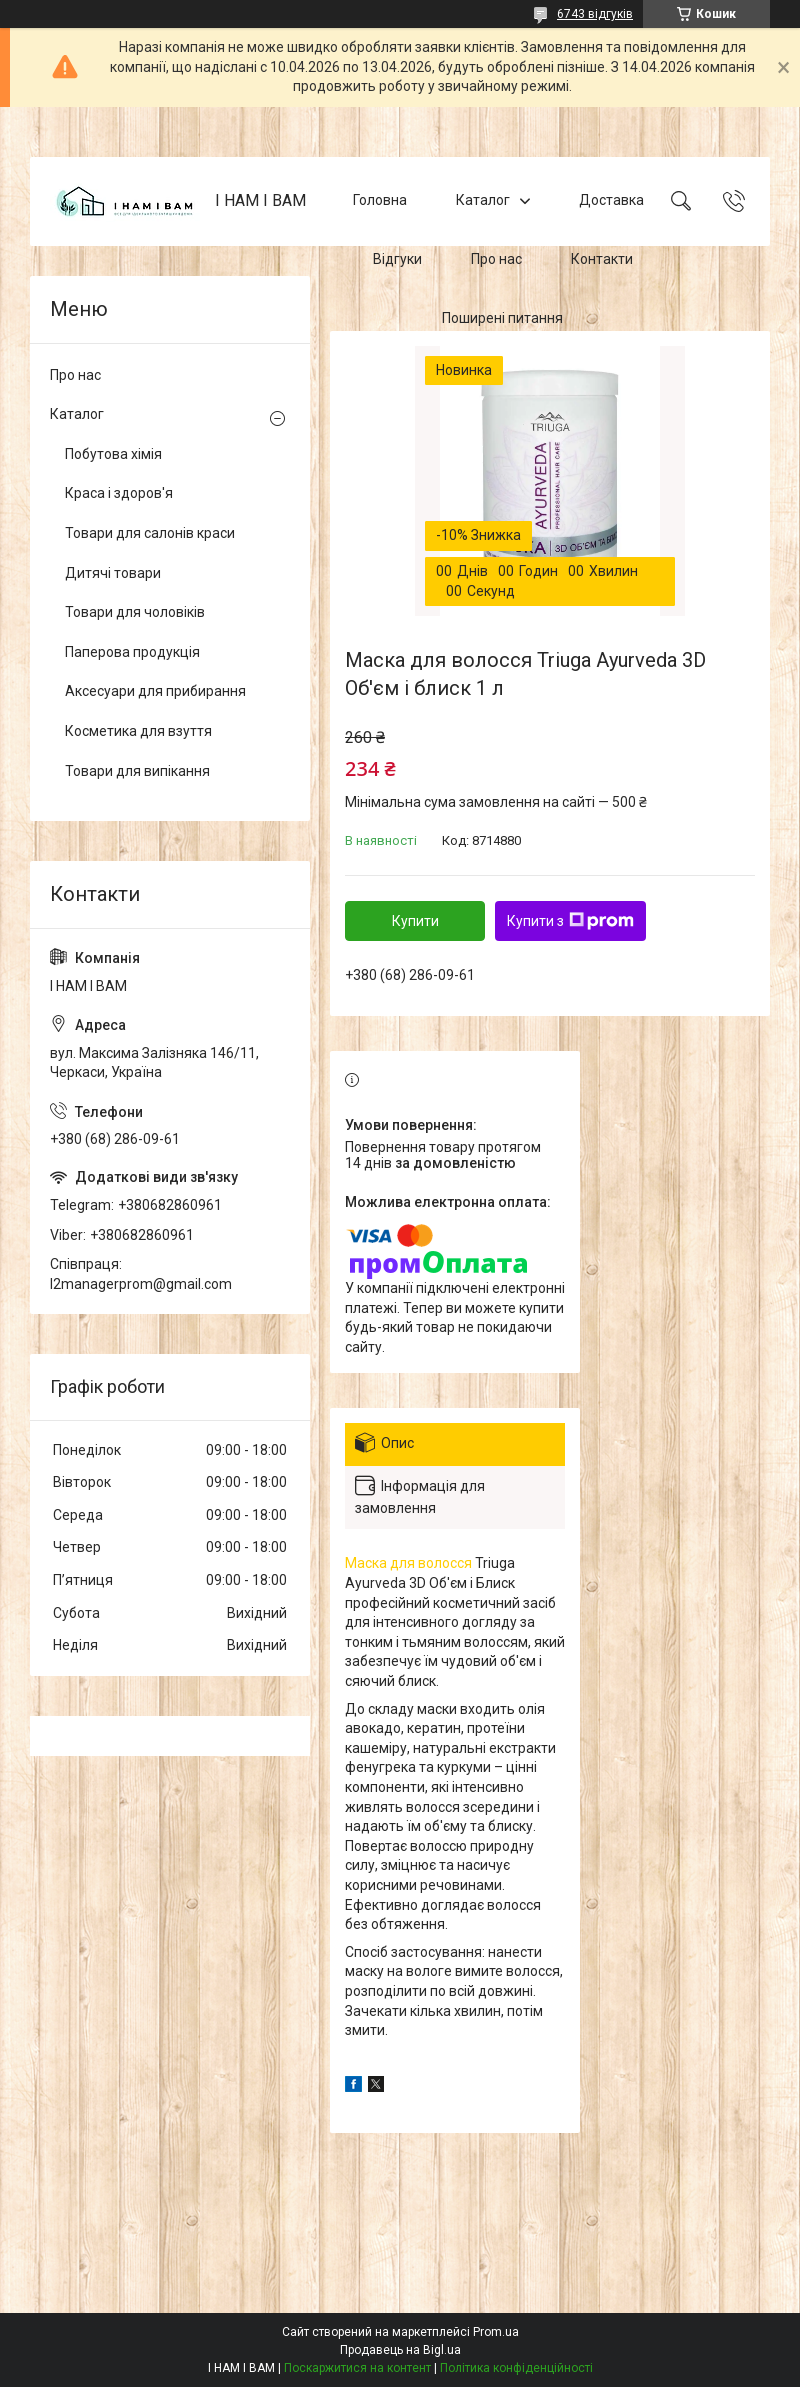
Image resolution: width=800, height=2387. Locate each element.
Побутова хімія (113, 454)
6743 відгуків (595, 14)
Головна (380, 200)
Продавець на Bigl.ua (400, 2350)
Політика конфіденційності (516, 2368)
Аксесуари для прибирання (155, 691)
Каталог (483, 200)
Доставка (611, 200)
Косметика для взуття (138, 731)
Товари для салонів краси (150, 533)
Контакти (602, 259)
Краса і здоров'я (119, 493)
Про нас (496, 259)
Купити (415, 921)
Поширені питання (502, 318)
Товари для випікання (137, 771)
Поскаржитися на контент (357, 2368)
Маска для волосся (408, 1563)
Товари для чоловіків (135, 612)
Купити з (570, 921)
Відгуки (397, 259)
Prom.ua (496, 2332)
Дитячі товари (113, 573)
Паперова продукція (132, 652)
